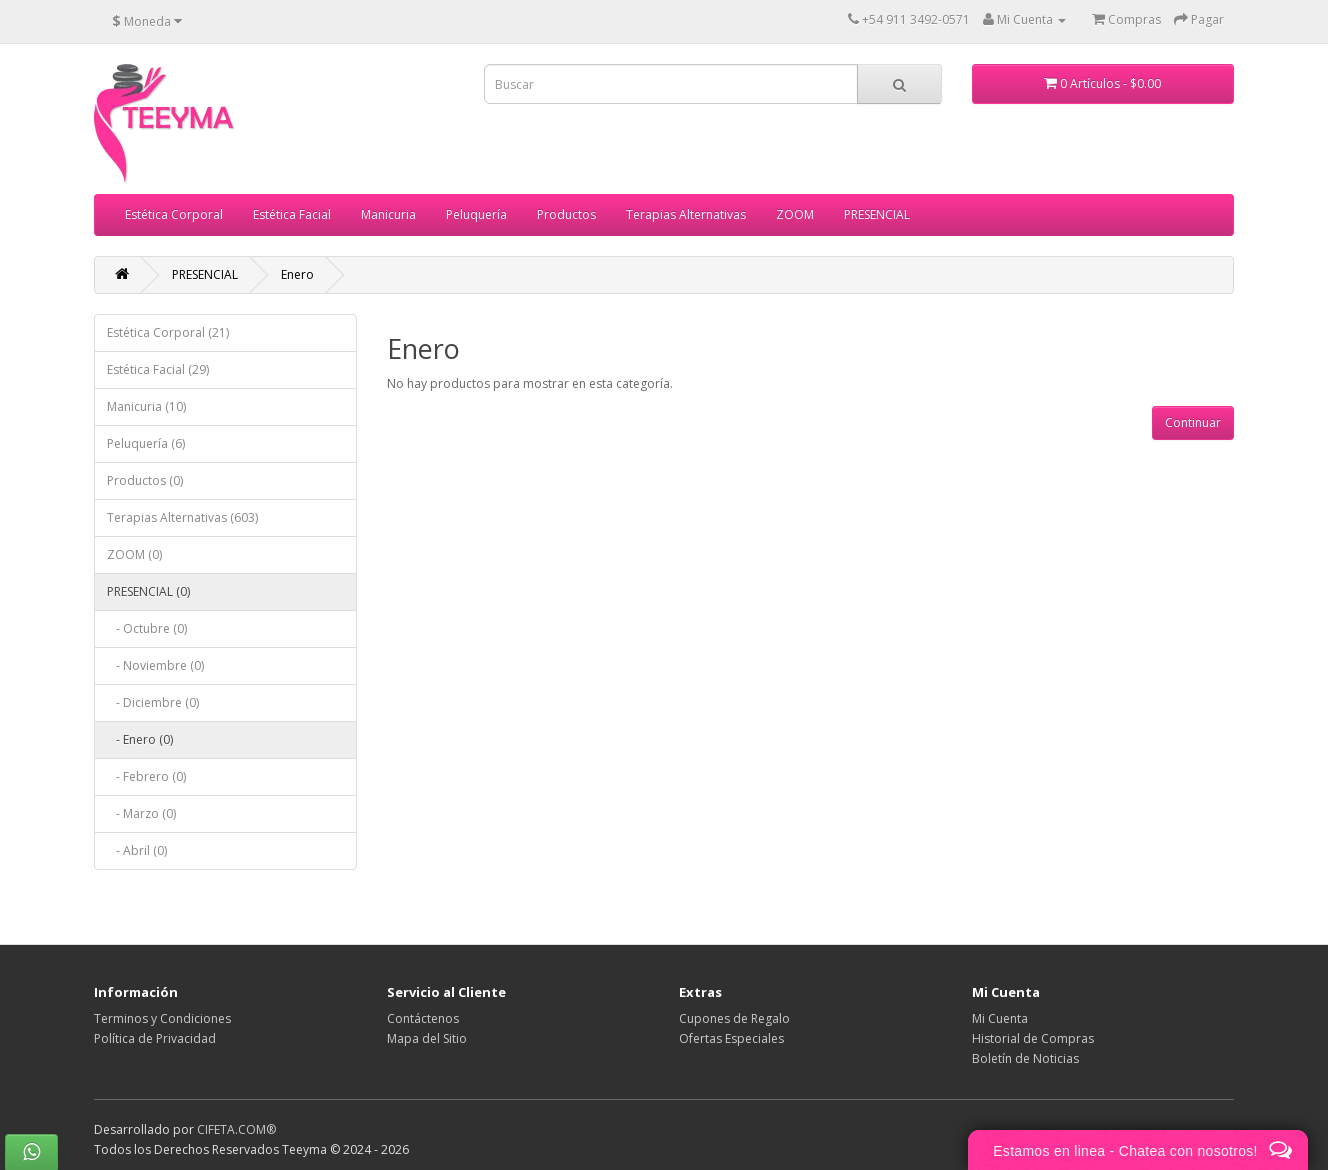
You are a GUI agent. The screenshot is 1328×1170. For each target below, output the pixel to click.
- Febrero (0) (146, 776)
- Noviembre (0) (155, 665)
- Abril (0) (137, 850)
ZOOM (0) (134, 554)
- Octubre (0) (147, 628)
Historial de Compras (1033, 1038)
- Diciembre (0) (153, 702)
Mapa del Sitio (427, 1038)
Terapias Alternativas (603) (182, 517)
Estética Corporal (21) (168, 332)
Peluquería (476, 214)
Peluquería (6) (146, 443)
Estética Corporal (174, 214)
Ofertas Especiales (731, 1038)
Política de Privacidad (155, 1038)
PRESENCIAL (877, 214)
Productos (566, 214)
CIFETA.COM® (236, 1129)
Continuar (1193, 422)
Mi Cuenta (1000, 1018)
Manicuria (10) (146, 406)
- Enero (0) (140, 739)
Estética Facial (292, 214)
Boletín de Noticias (1025, 1058)
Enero (297, 274)
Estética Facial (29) (158, 369)
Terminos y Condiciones (162, 1018)
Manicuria (388, 214)
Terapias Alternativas (686, 214)
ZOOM (795, 214)
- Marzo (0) (141, 813)
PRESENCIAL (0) (148, 591)
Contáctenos (423, 1018)
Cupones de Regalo (734, 1018)
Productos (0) (145, 480)
